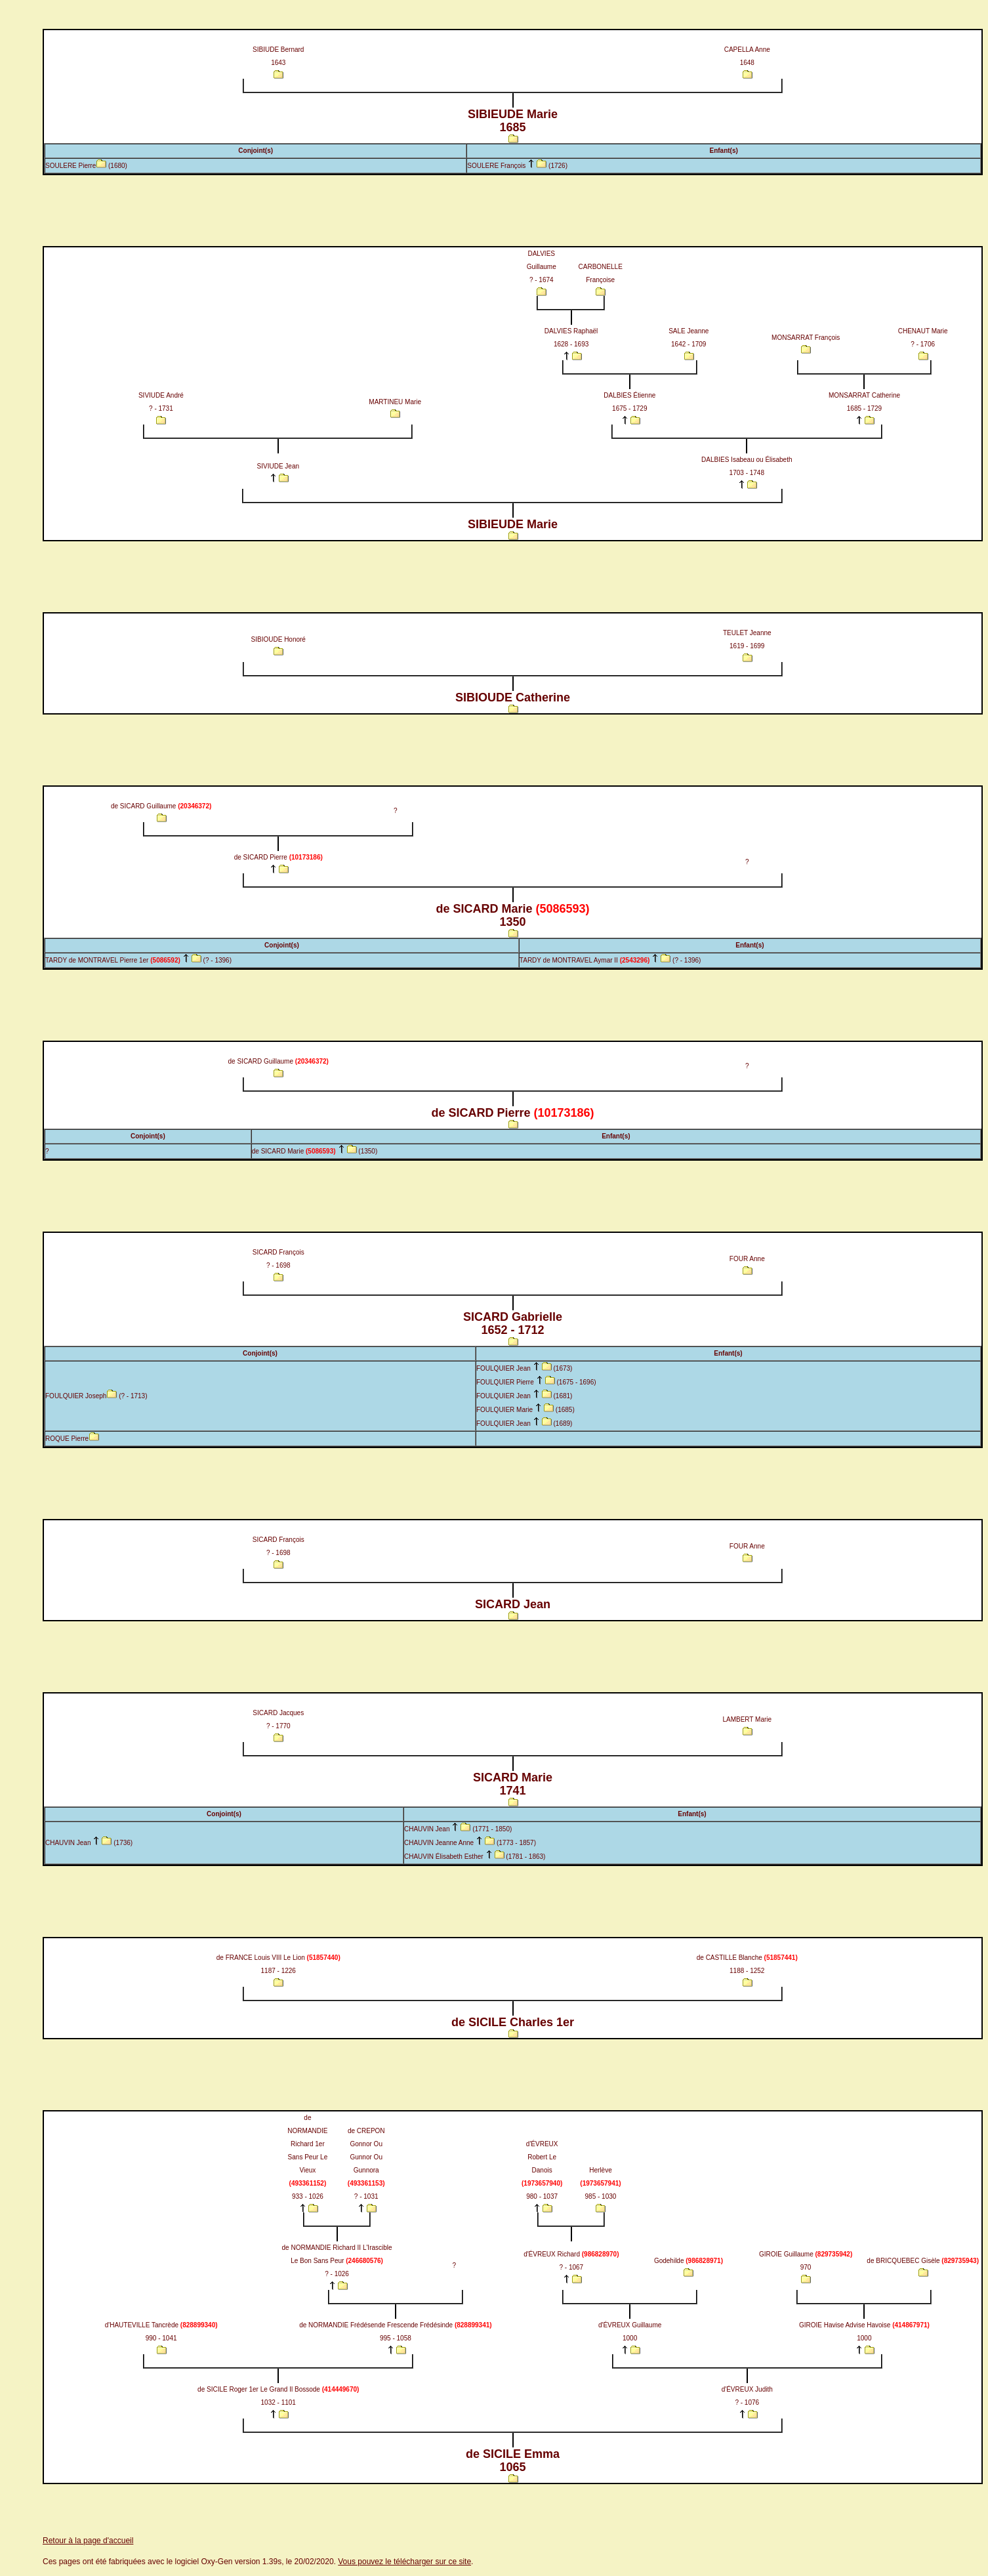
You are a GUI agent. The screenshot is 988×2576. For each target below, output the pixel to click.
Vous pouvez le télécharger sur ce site (404, 2561)
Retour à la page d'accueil (88, 2540)
